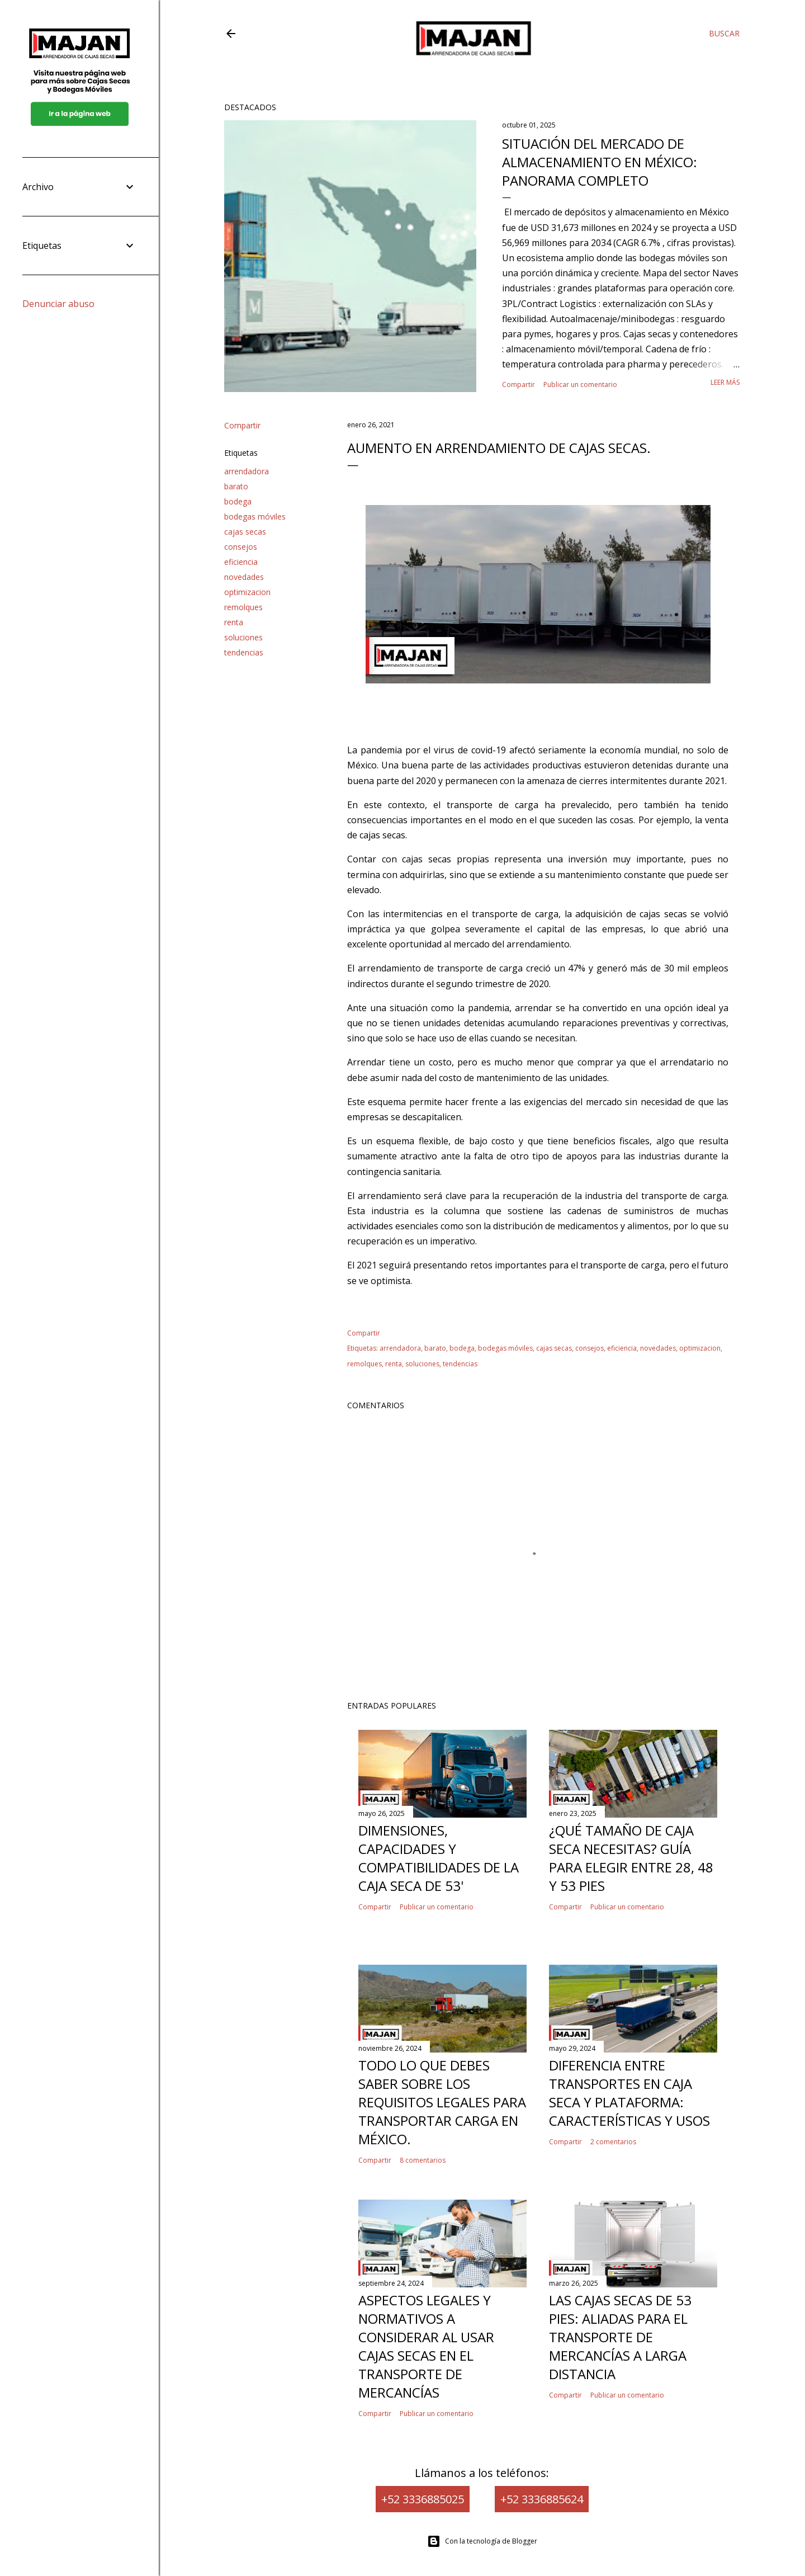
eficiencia (241, 561)
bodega (238, 501)
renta (233, 622)
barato (236, 486)
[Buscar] (724, 33)
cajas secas (245, 531)
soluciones (243, 637)
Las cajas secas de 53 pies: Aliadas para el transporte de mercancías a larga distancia (620, 2337)
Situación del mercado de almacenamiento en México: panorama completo (599, 162)
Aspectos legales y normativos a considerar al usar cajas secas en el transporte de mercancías (426, 2346)
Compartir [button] (518, 384)
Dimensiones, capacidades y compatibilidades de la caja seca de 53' (438, 1858)
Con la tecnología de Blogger (482, 2541)
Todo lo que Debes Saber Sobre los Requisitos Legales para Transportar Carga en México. (442, 2102)
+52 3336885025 (422, 2499)
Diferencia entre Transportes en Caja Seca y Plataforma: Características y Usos (629, 2093)
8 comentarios (423, 2160)
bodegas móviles (255, 516)
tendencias (243, 652)
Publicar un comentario (580, 384)
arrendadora (246, 471)
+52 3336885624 (541, 2499)
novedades (244, 577)
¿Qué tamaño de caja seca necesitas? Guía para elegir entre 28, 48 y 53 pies (631, 1858)
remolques (243, 607)
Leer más (725, 382)
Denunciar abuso (58, 304)
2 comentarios (613, 2141)
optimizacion (247, 592)
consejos (240, 546)
